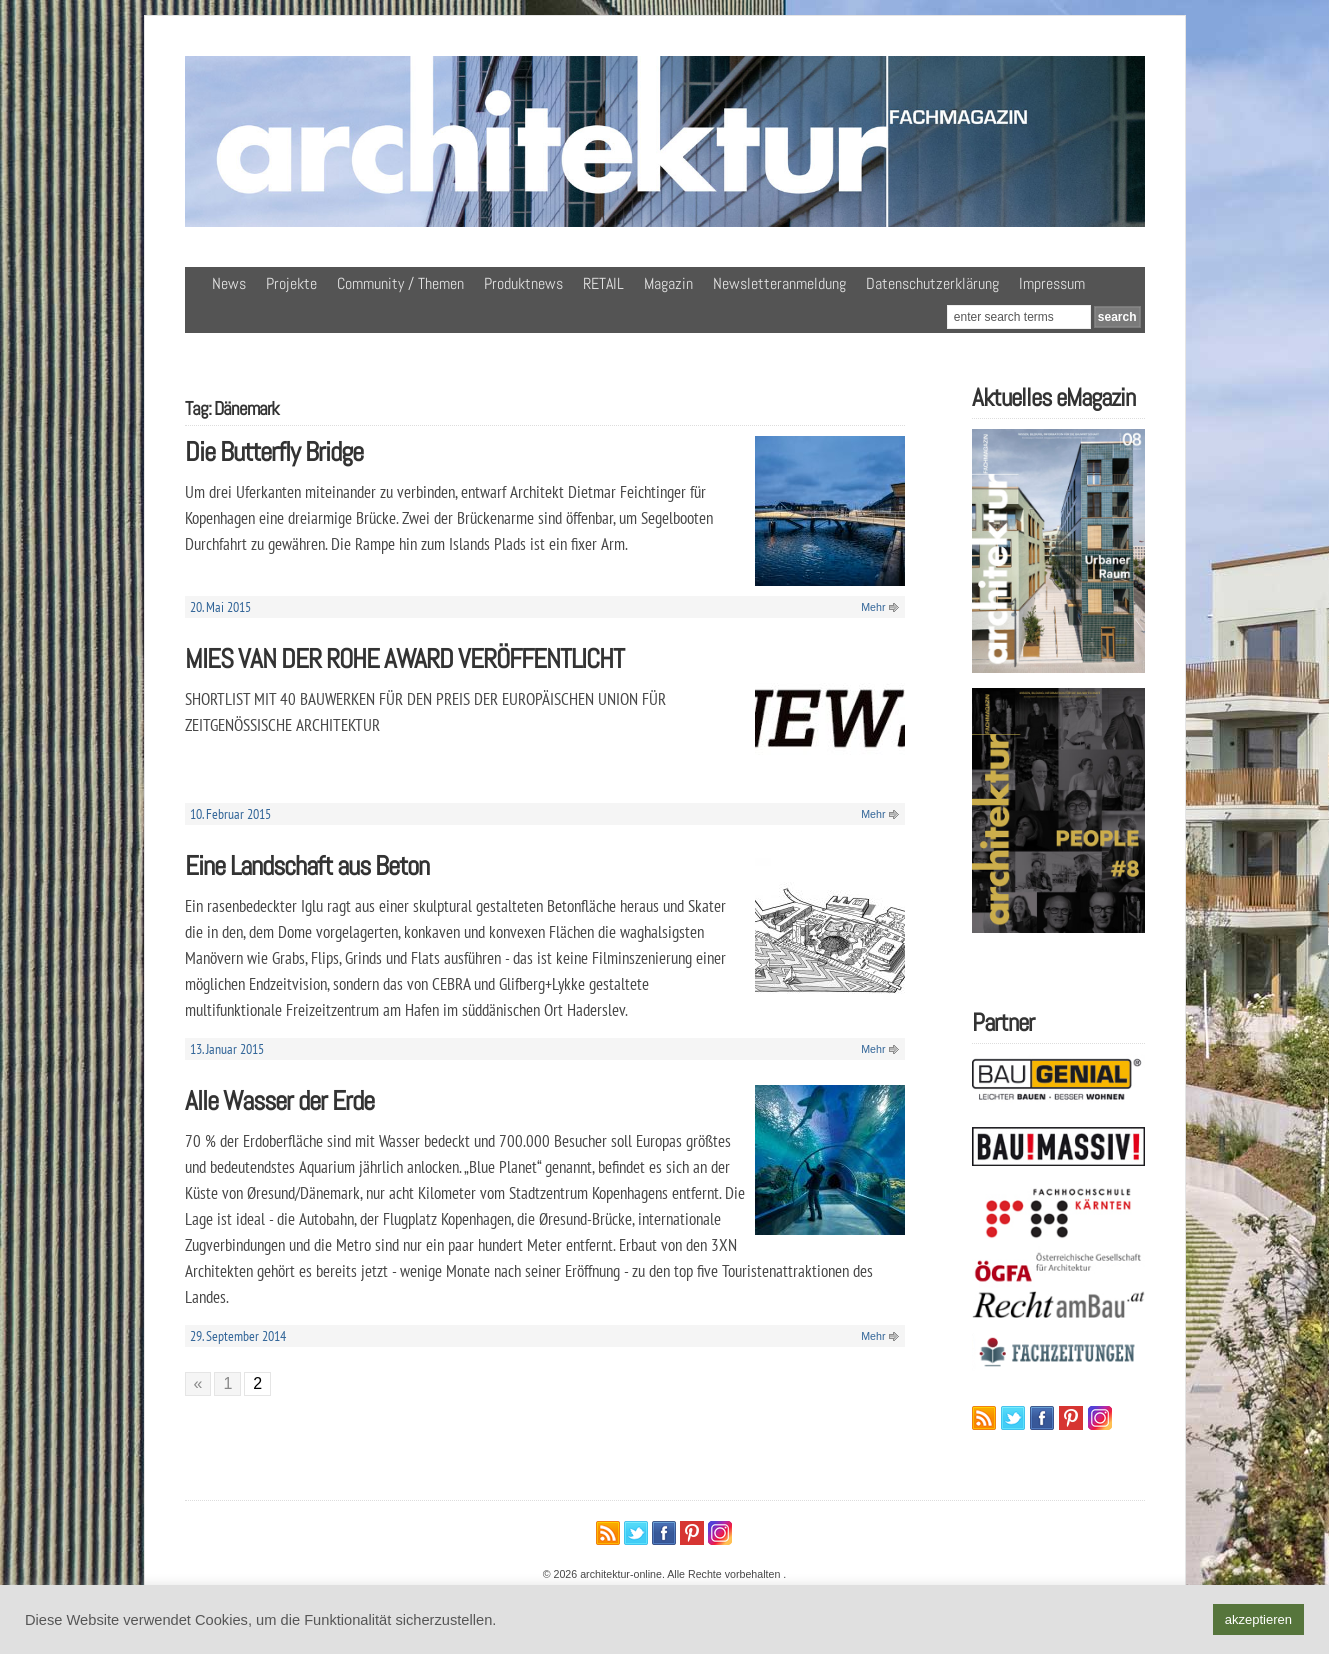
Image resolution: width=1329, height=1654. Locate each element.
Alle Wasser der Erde (279, 1100)
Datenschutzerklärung (932, 283)
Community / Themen (400, 283)
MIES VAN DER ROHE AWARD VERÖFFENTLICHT (404, 658)
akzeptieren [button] (1258, 1619)
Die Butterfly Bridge (274, 451)
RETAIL (603, 283)
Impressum (1052, 283)
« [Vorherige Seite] (198, 1383)
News (229, 283)
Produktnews (523, 283)
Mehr (873, 607)
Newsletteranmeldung (779, 283)
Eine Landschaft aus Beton (307, 865)
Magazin (668, 283)
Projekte (291, 283)
